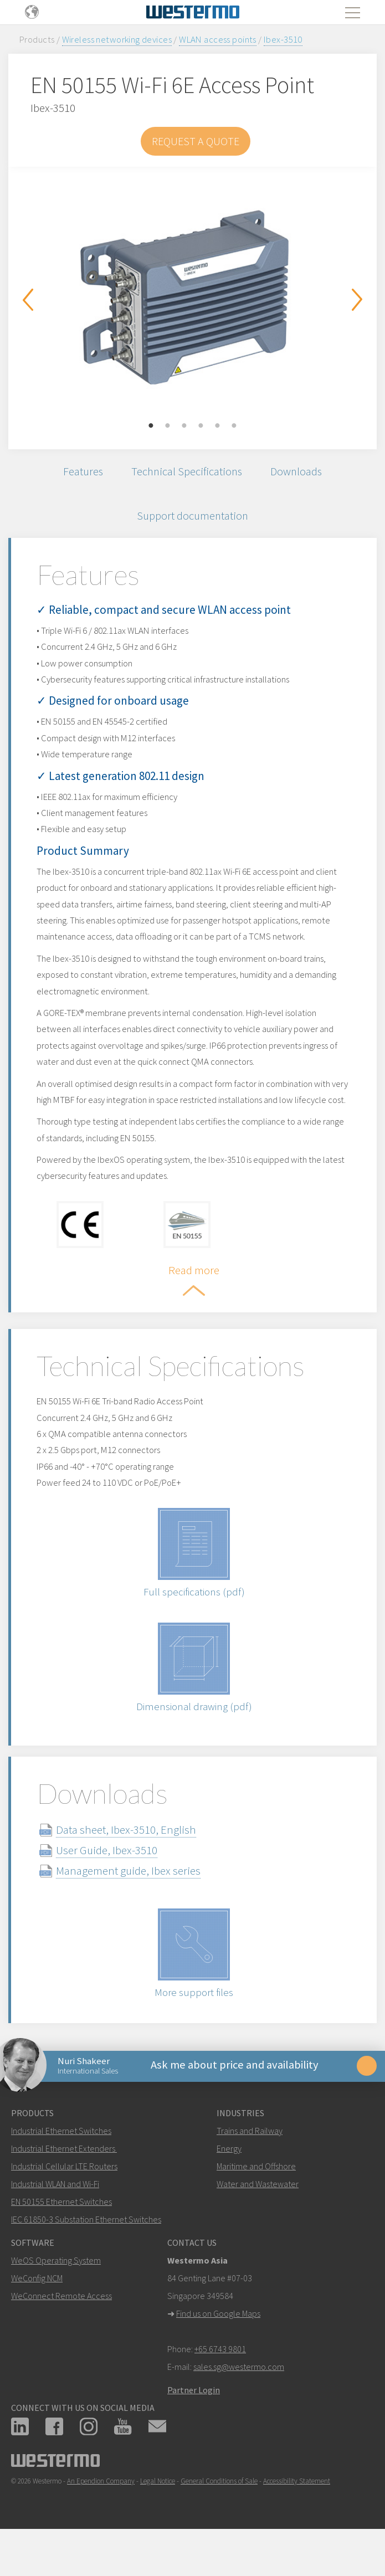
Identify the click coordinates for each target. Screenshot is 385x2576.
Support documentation (192, 518)
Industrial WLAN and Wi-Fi (55, 2218)
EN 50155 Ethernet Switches (61, 2236)
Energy (229, 2183)
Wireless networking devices (117, 39)
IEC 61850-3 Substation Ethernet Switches (86, 2254)
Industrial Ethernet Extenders (63, 2183)
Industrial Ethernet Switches (61, 2165)
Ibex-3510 (283, 39)
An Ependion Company (101, 2516)
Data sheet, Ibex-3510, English (131, 1861)
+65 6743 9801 (220, 2383)
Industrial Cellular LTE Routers (64, 2200)
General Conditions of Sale (219, 2516)
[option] (192, 299)
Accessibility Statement (296, 2516)
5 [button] (217, 426)
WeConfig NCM (37, 2312)
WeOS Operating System (56, 2295)
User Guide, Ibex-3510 (111, 1881)
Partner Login (193, 2424)
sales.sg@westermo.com (238, 2401)
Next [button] (357, 300)
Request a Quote (195, 141)
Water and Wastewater (258, 2218)
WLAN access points (217, 39)
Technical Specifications (186, 472)
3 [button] (184, 426)
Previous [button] (28, 300)
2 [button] (167, 426)
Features (79, 472)
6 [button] (234, 426)
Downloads (299, 472)
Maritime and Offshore (256, 2200)
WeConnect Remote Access (61, 2330)
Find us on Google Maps (218, 2348)
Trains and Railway (250, 2165)
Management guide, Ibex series (133, 1902)
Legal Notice (157, 2516)
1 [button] (151, 426)
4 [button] (201, 426)
